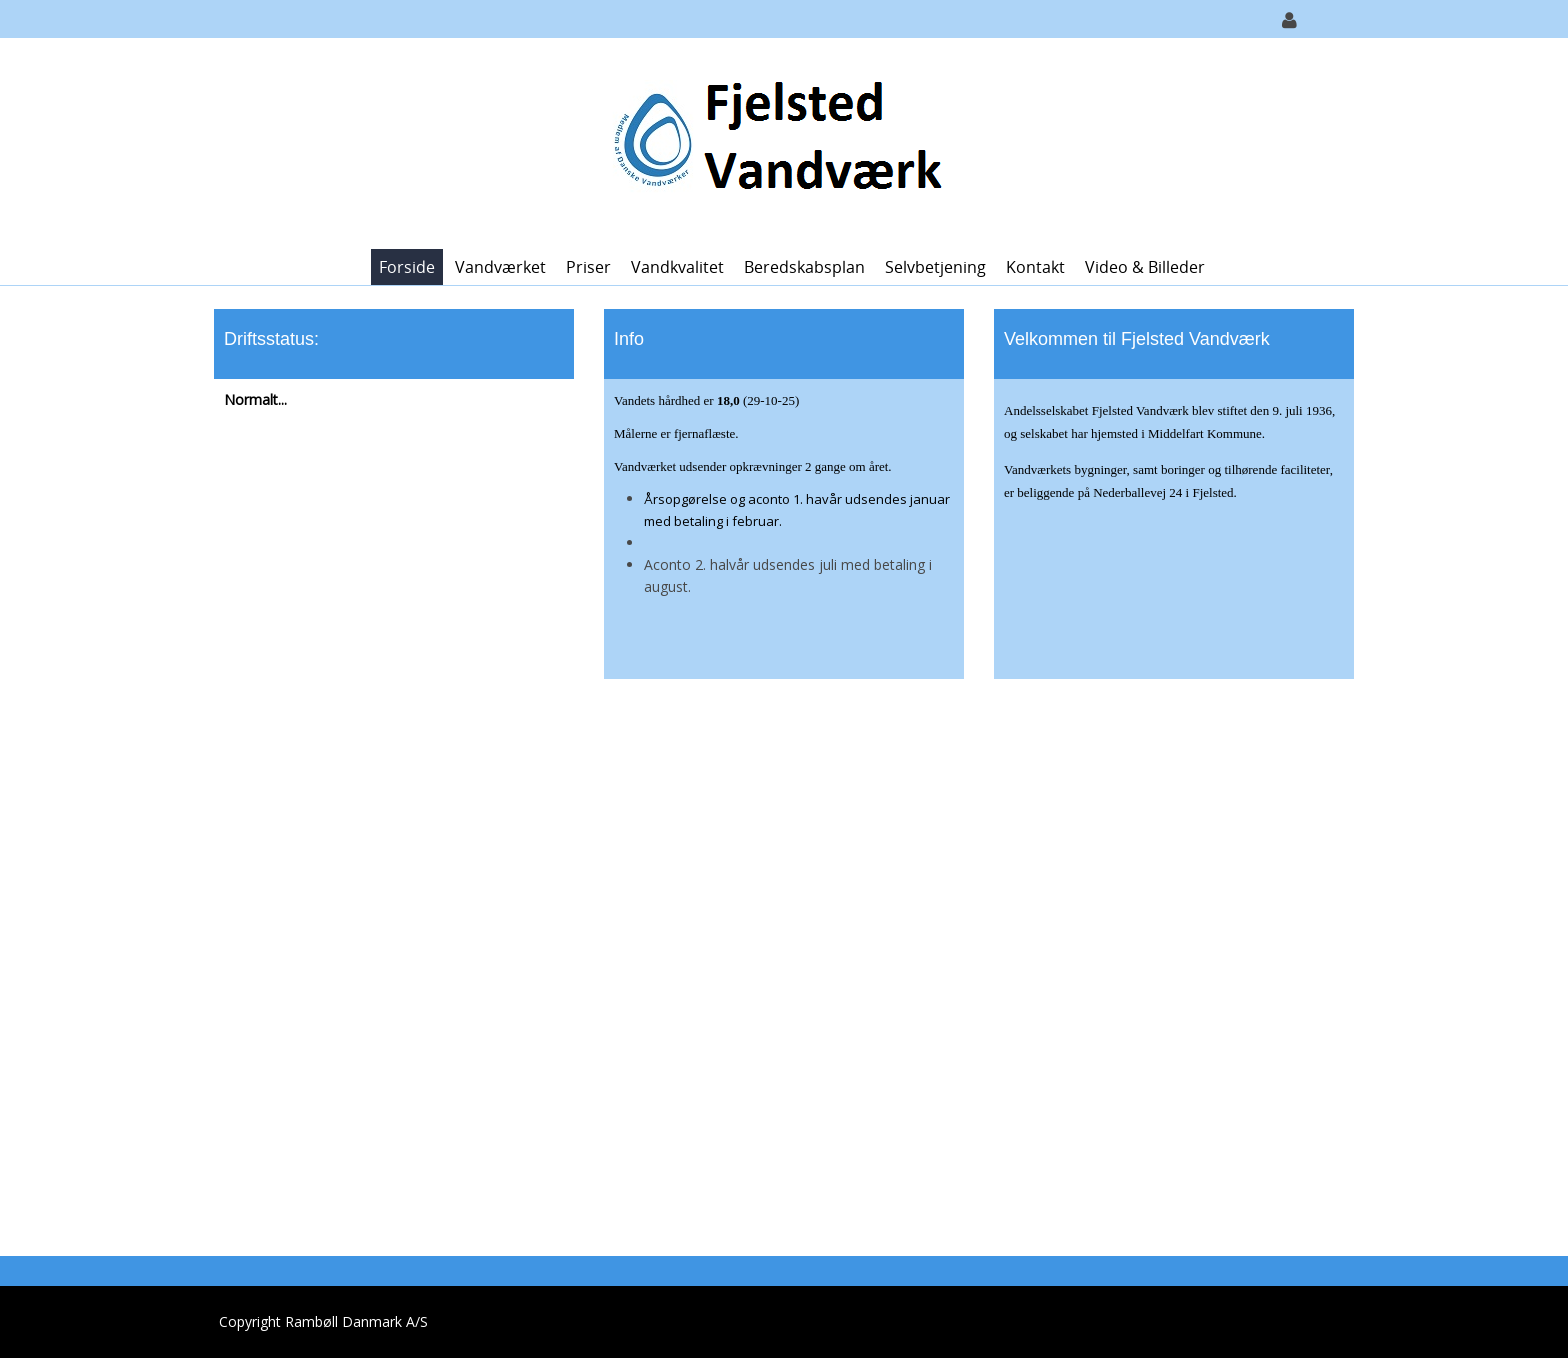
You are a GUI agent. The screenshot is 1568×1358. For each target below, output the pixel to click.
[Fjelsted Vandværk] (776, 141)
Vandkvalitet (677, 267)
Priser (588, 267)
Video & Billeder (1145, 267)
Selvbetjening (935, 267)
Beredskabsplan (804, 267)
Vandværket (500, 267)
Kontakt (1035, 267)
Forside (407, 267)
